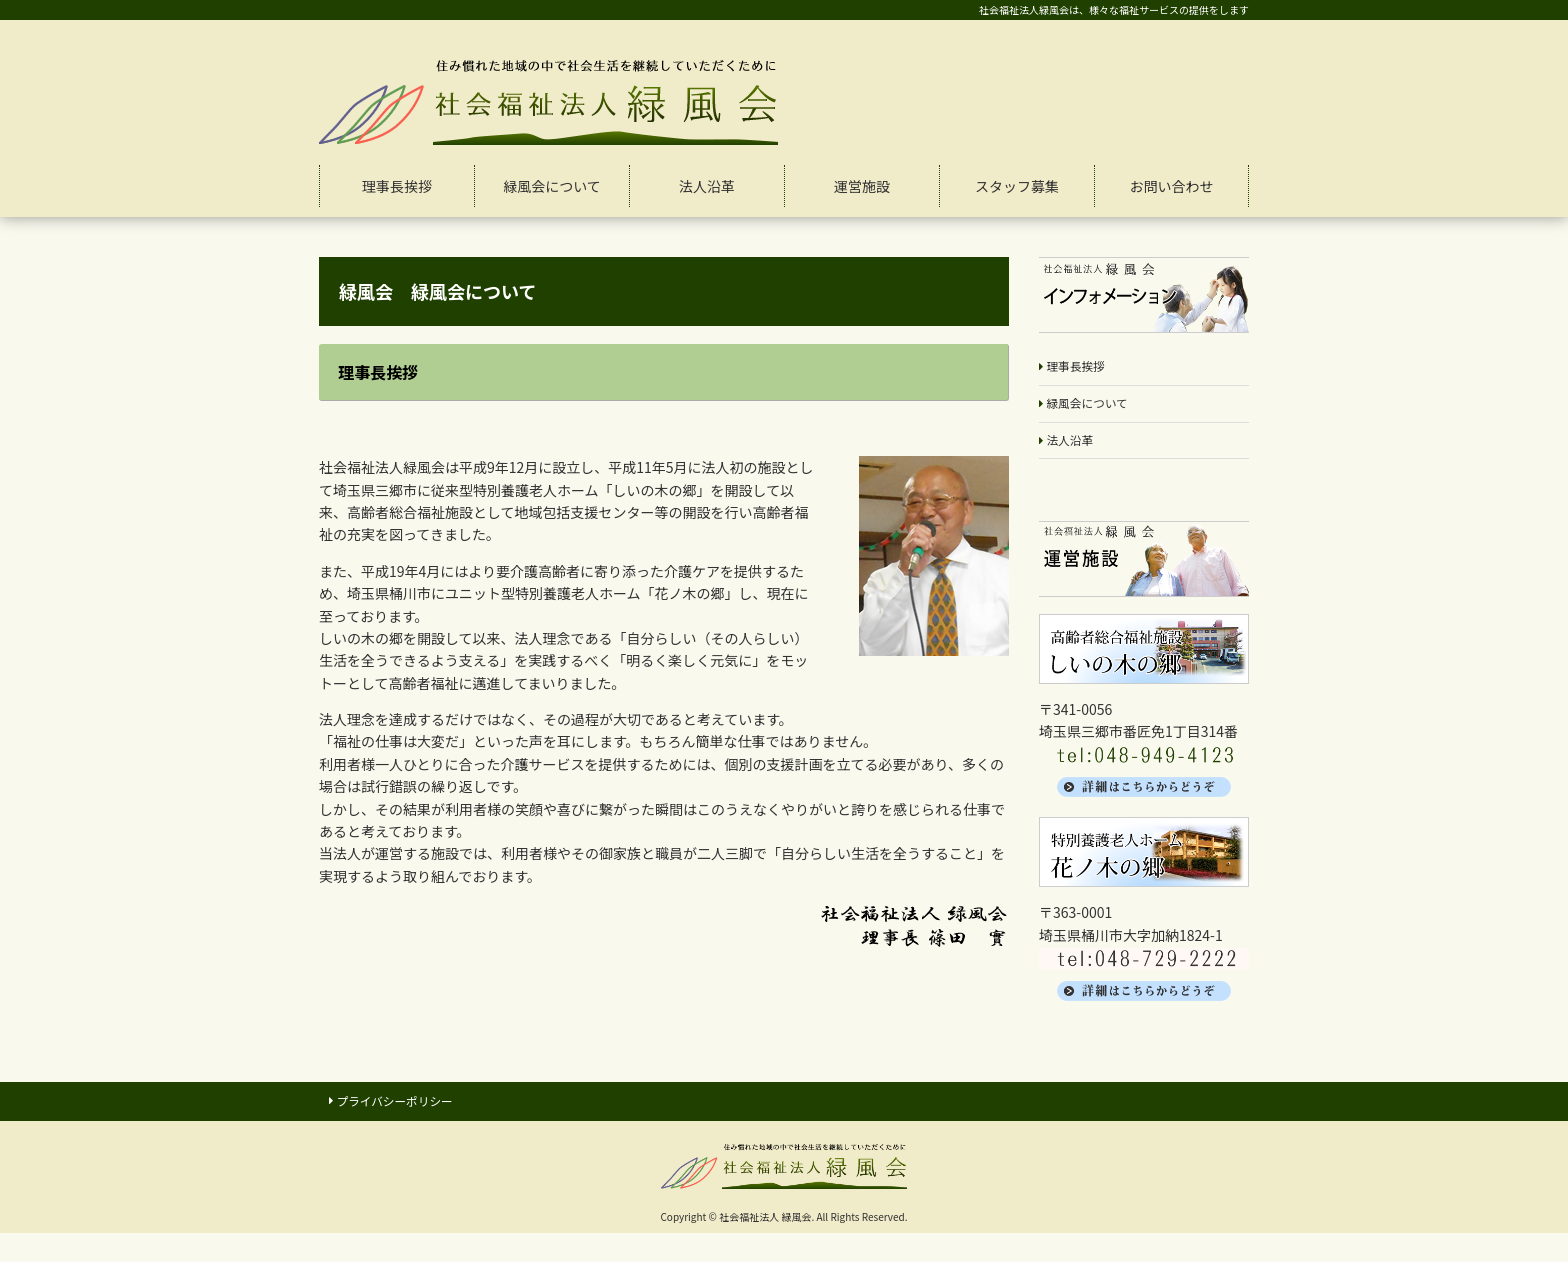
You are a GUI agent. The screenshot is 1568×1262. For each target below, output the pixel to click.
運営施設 (862, 186)
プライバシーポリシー (408, 1114)
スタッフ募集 (1017, 186)
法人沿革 (707, 186)
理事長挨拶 (397, 186)
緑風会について (552, 186)
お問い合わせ (1172, 186)
